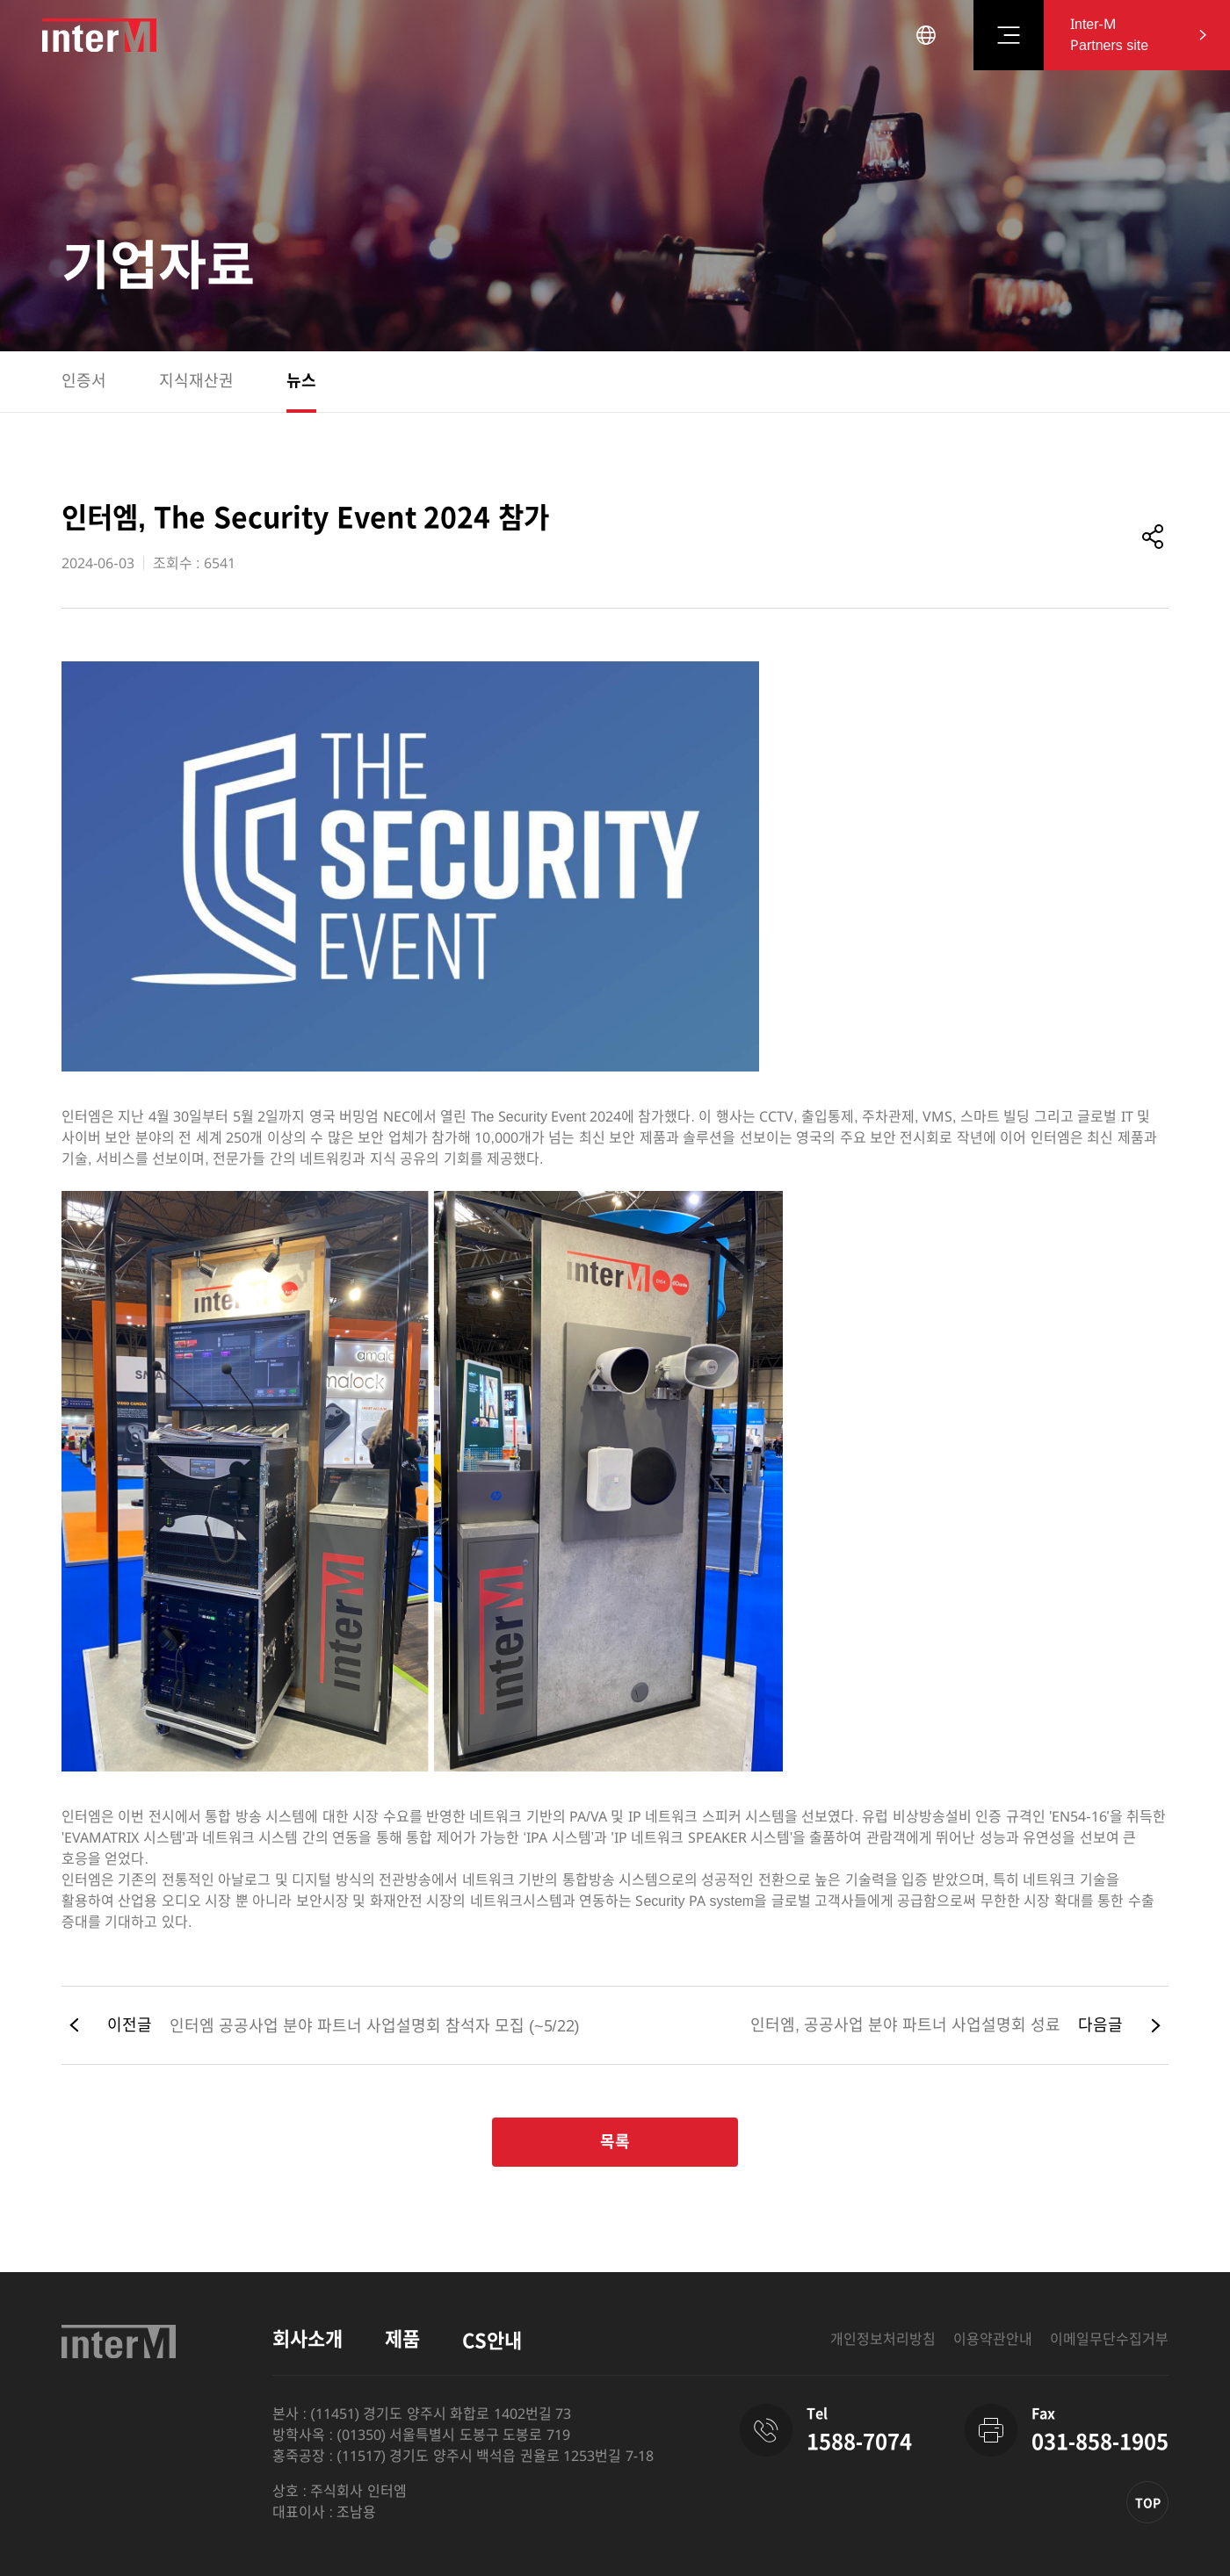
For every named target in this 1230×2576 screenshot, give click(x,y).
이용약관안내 (992, 2339)
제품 (402, 2339)
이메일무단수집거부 (1109, 2339)
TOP (1148, 2503)
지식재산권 (196, 381)
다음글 (1100, 2025)
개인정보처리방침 (883, 2339)
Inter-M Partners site (1109, 35)
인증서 (84, 381)
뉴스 (301, 381)
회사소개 (307, 2339)
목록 (615, 2142)
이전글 (129, 2025)
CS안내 (492, 2341)
